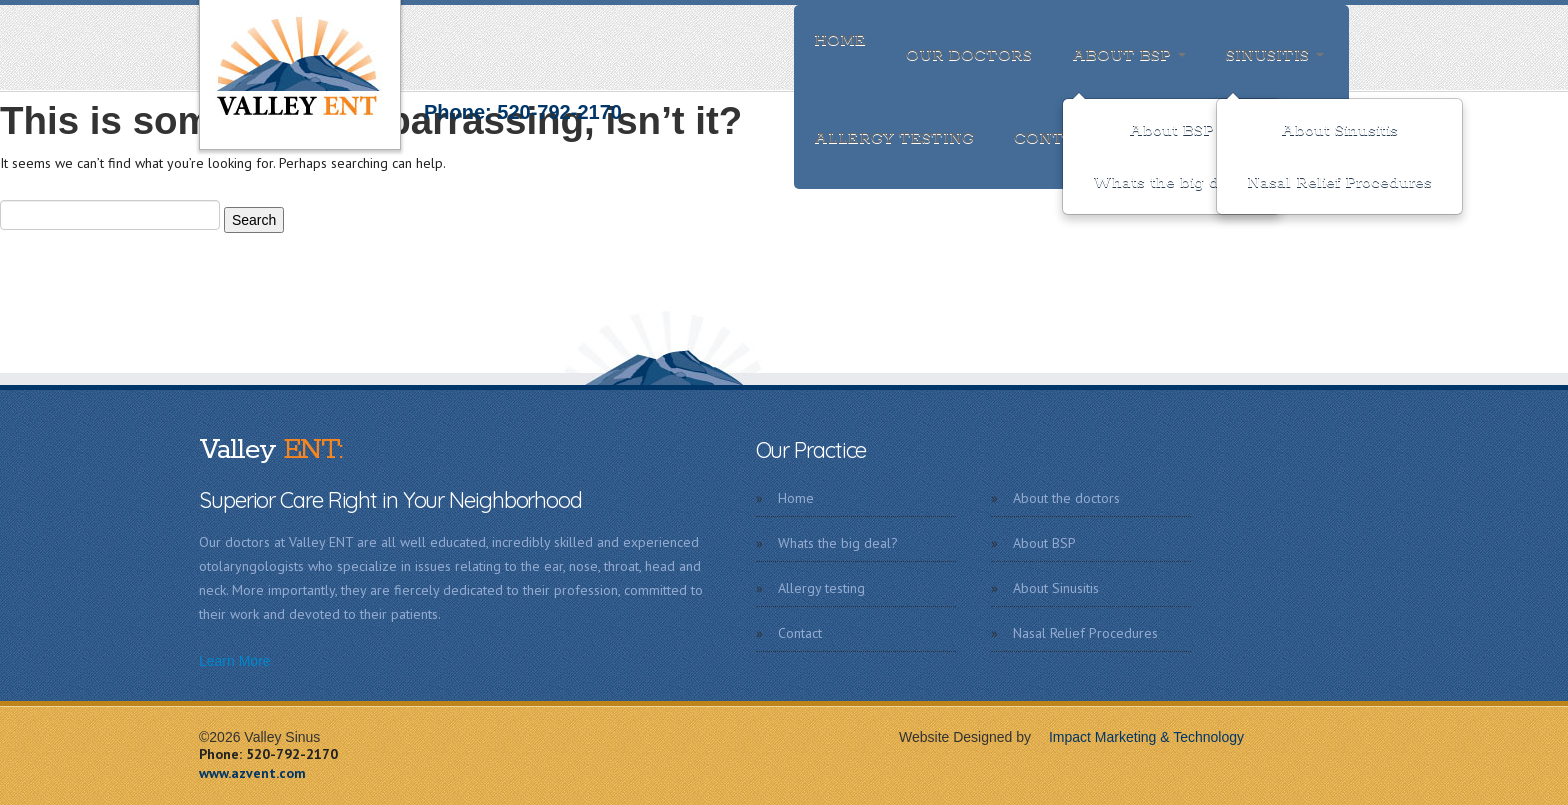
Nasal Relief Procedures (1339, 182)
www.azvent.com (252, 773)
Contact (1057, 138)
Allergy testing (894, 138)
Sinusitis (1275, 55)
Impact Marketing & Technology (1139, 737)
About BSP (1129, 55)
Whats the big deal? (1171, 182)
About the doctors (1066, 498)
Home (840, 40)
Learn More (235, 661)
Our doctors (969, 55)
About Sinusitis (1339, 130)
